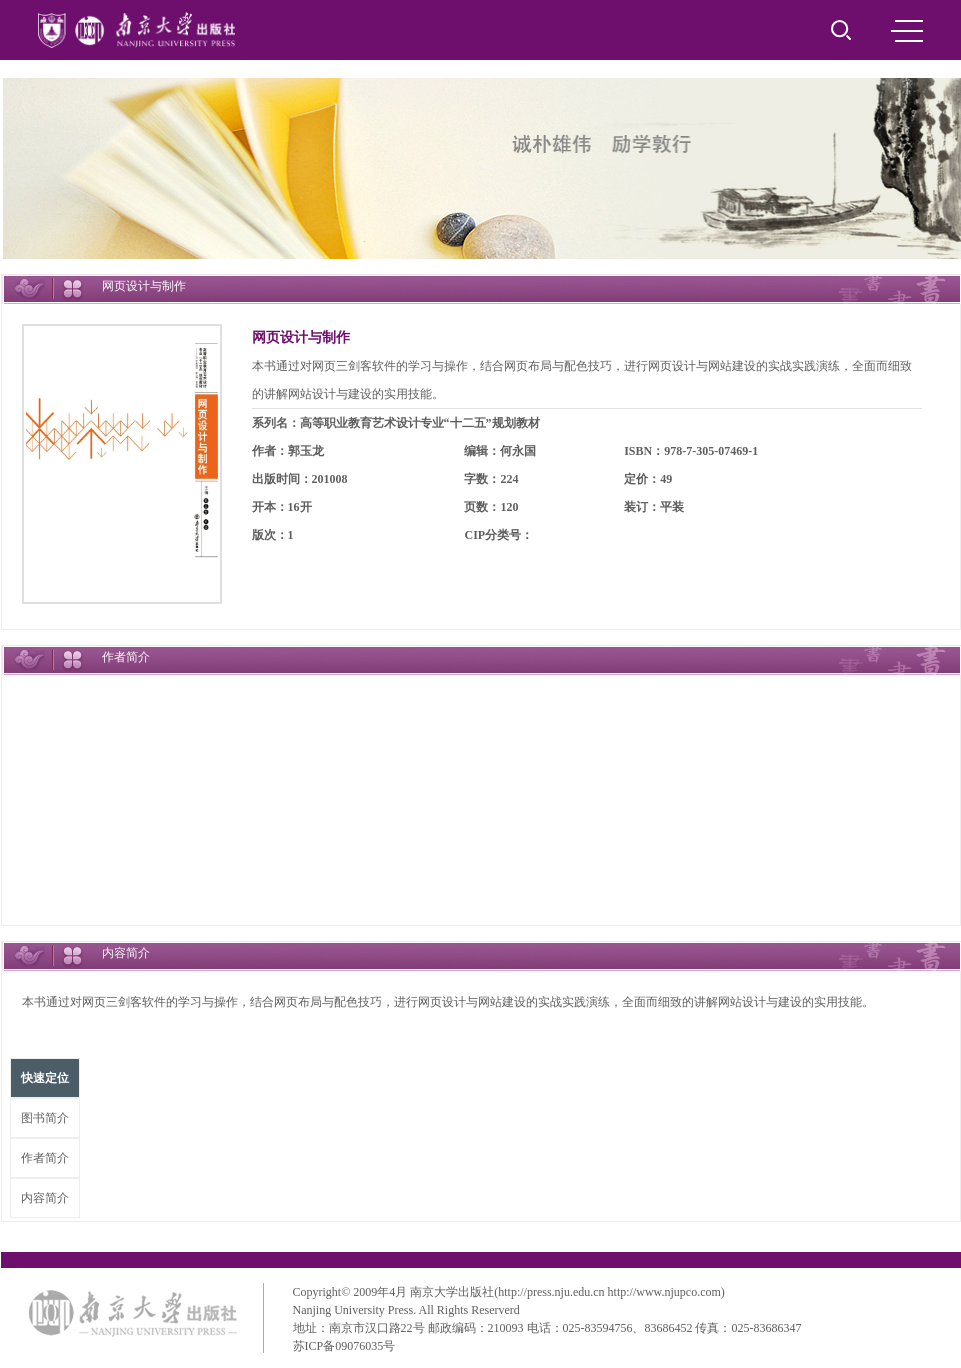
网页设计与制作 (301, 337)
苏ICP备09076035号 (344, 1346)
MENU (907, 31)
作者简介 (45, 1158)
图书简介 (45, 1118)
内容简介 (45, 1198)
